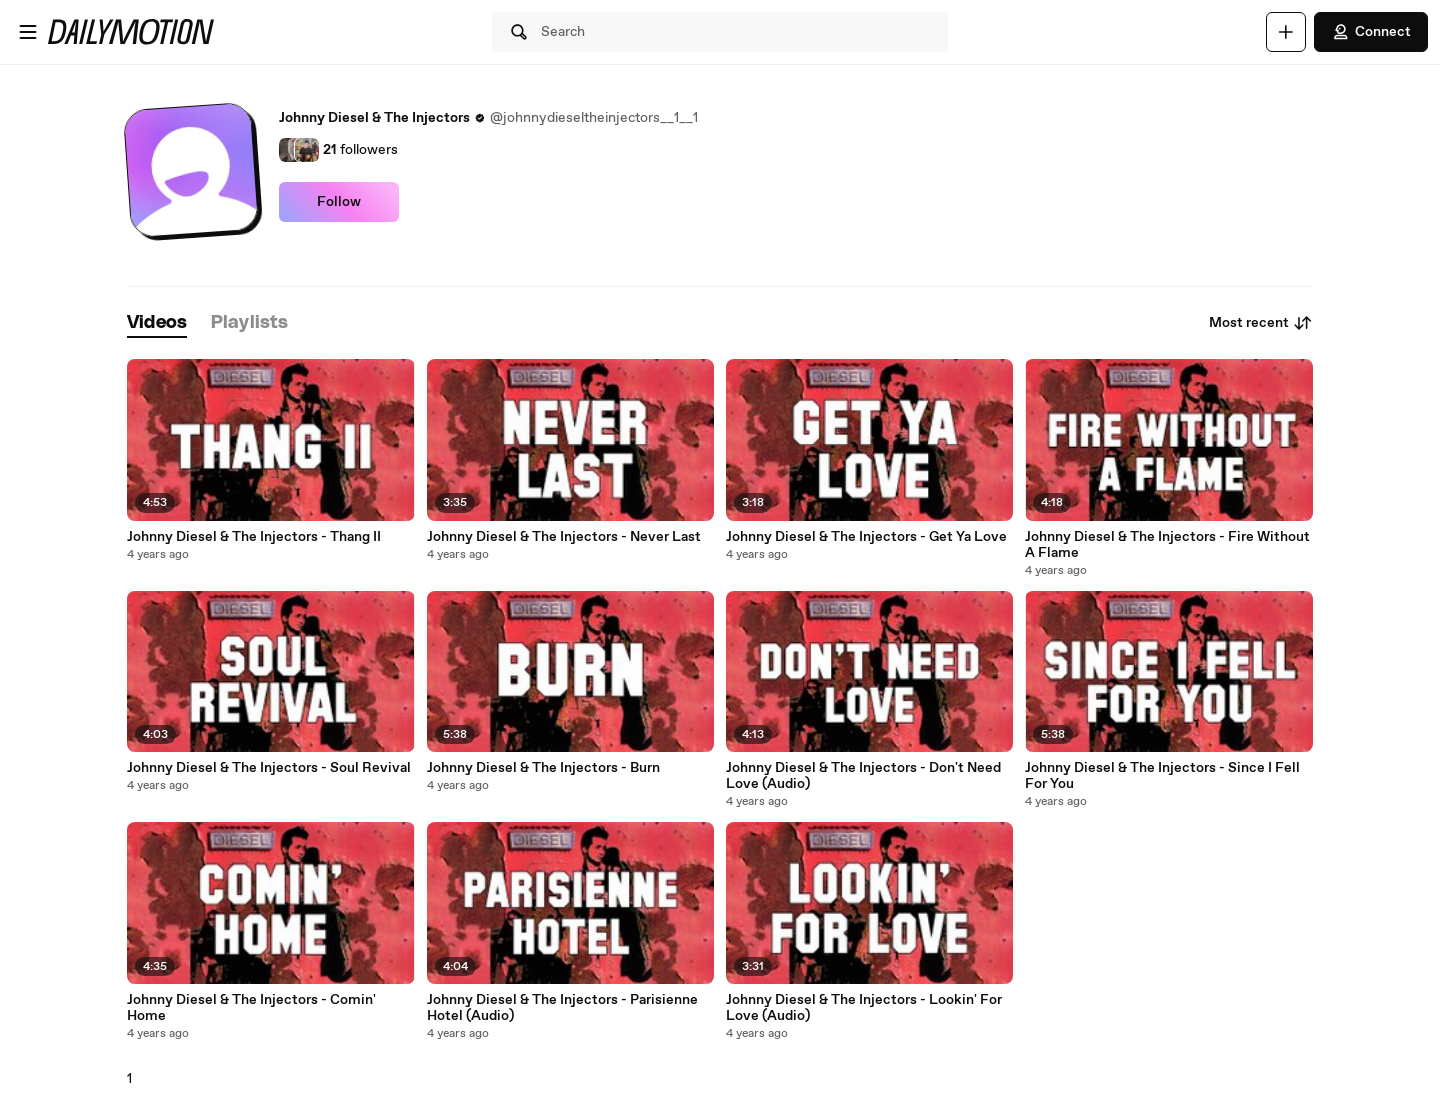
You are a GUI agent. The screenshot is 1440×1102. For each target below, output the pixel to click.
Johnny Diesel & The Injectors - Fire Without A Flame (1167, 545)
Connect (1371, 32)
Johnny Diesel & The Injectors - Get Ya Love (866, 537)
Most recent (1261, 323)
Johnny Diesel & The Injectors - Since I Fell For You (1162, 776)
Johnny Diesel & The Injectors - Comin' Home (251, 1008)
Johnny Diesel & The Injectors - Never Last (564, 537)
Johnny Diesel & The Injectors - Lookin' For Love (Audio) (864, 1008)
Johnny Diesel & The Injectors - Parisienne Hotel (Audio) (562, 1008)
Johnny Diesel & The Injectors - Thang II (254, 537)
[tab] (157, 323)
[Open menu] (28, 32)
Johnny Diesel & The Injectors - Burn (543, 768)
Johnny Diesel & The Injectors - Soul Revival (269, 768)
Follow (339, 202)
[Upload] (1286, 32)
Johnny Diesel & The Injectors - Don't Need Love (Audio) (863, 776)
